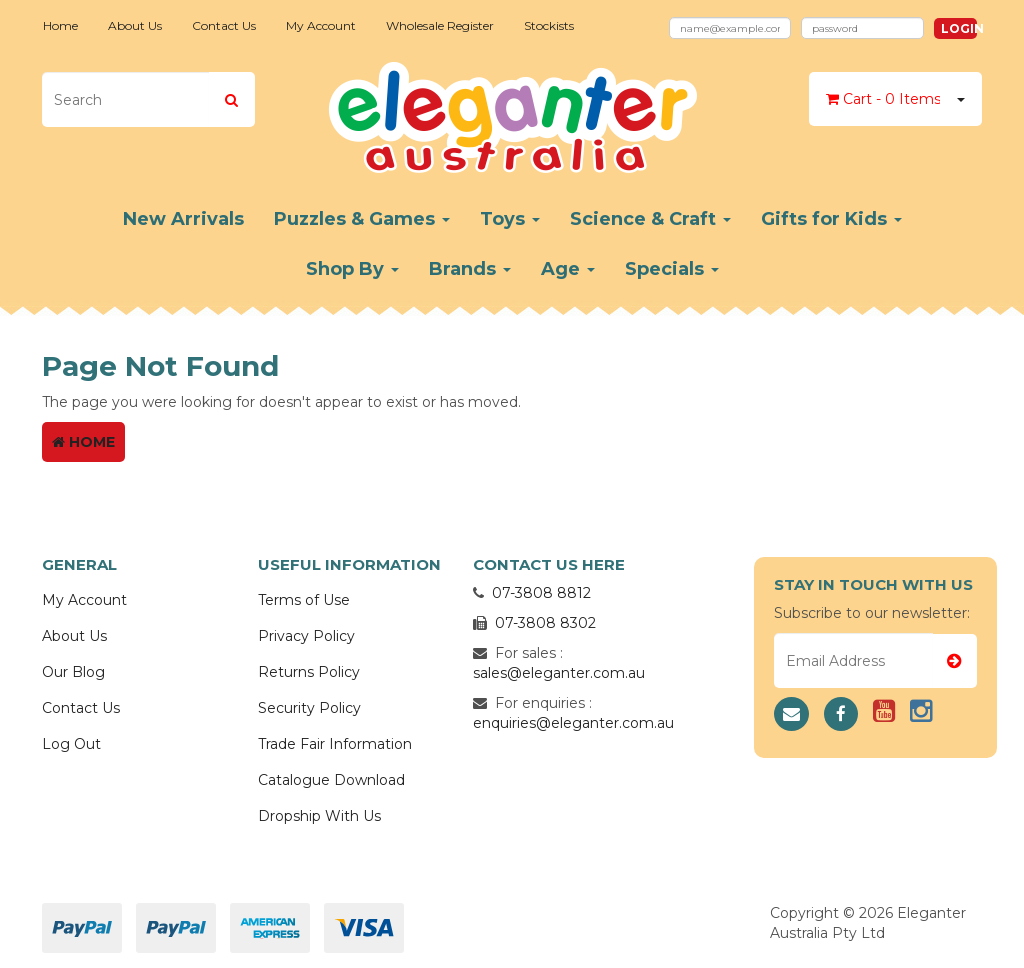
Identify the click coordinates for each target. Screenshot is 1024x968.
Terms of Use (304, 600)
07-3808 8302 (545, 623)
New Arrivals (183, 219)
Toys (510, 219)
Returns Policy (309, 672)
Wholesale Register (440, 25)
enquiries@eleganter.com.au (573, 723)
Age (568, 269)
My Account (321, 25)
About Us (135, 25)
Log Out (71, 744)
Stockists (549, 25)
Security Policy (309, 708)
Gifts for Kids (831, 219)
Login (959, 28)
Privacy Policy (306, 636)
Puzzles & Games (362, 219)
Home (60, 25)
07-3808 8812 (541, 593)
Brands (470, 269)
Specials (672, 269)
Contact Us (224, 25)
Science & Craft (650, 219)
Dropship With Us (319, 816)
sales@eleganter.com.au (559, 673)
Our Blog (73, 672)
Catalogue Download (331, 780)
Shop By (352, 269)
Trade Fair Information (335, 744)
